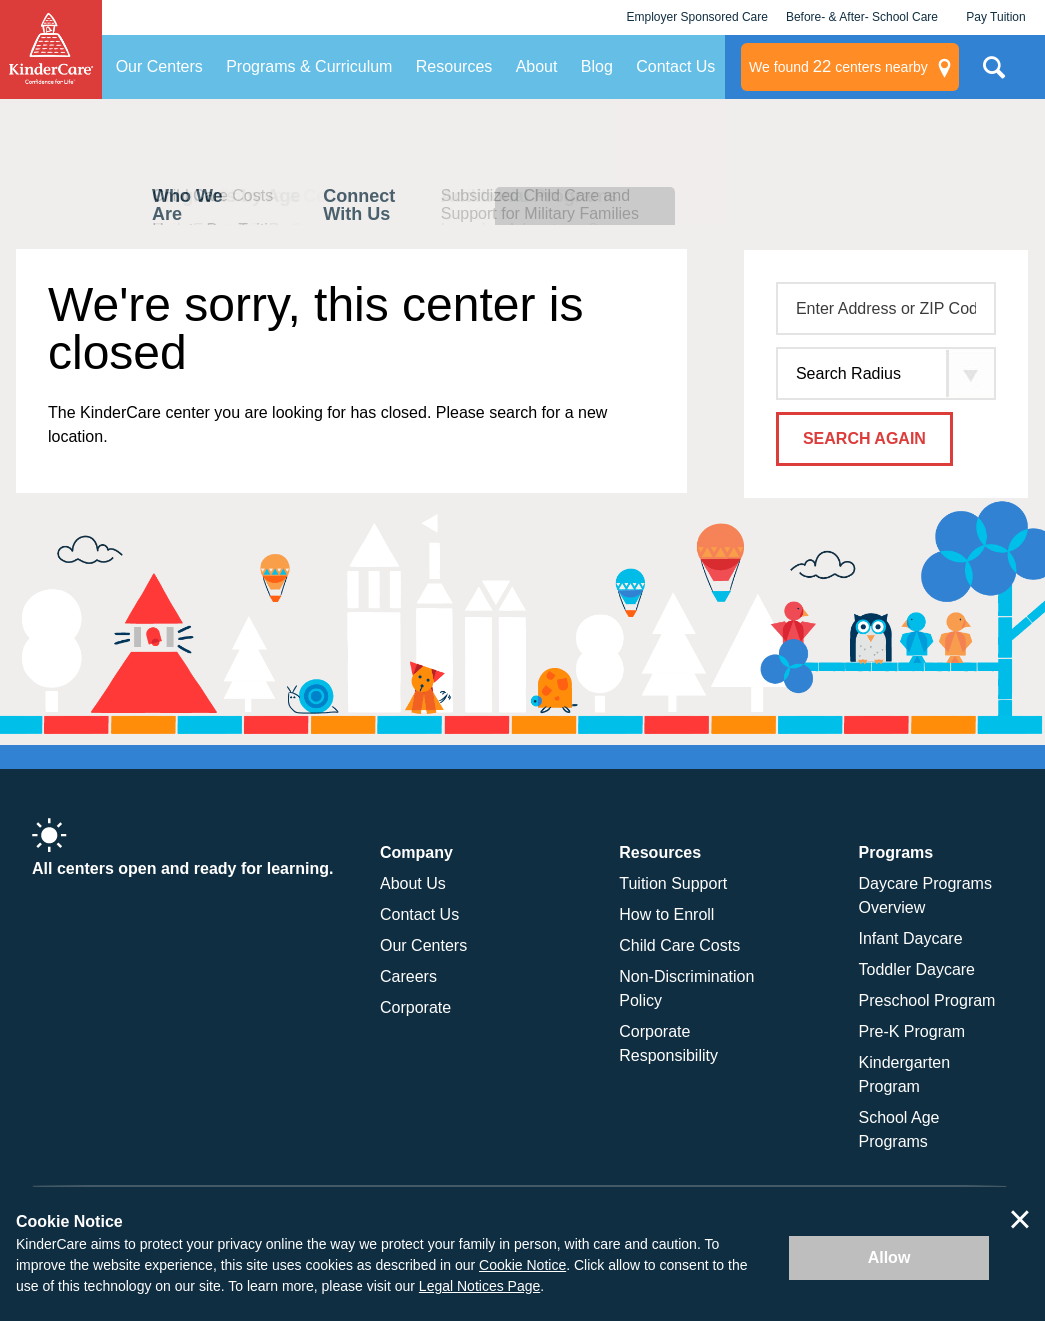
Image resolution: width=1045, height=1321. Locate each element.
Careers (408, 976)
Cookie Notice (522, 1265)
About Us (413, 883)
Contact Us (675, 66)
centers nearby (838, 67)
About (537, 66)
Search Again (864, 438)
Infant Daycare (911, 938)
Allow (889, 1257)
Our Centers (159, 66)
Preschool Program (927, 1000)
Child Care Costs (679, 945)
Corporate (415, 1007)
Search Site (994, 75)
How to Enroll (666, 914)
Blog (597, 66)
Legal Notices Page (479, 1286)
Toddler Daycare (917, 969)
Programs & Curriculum (309, 66)
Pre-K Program (912, 1031)
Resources (454, 66)
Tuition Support (673, 883)
